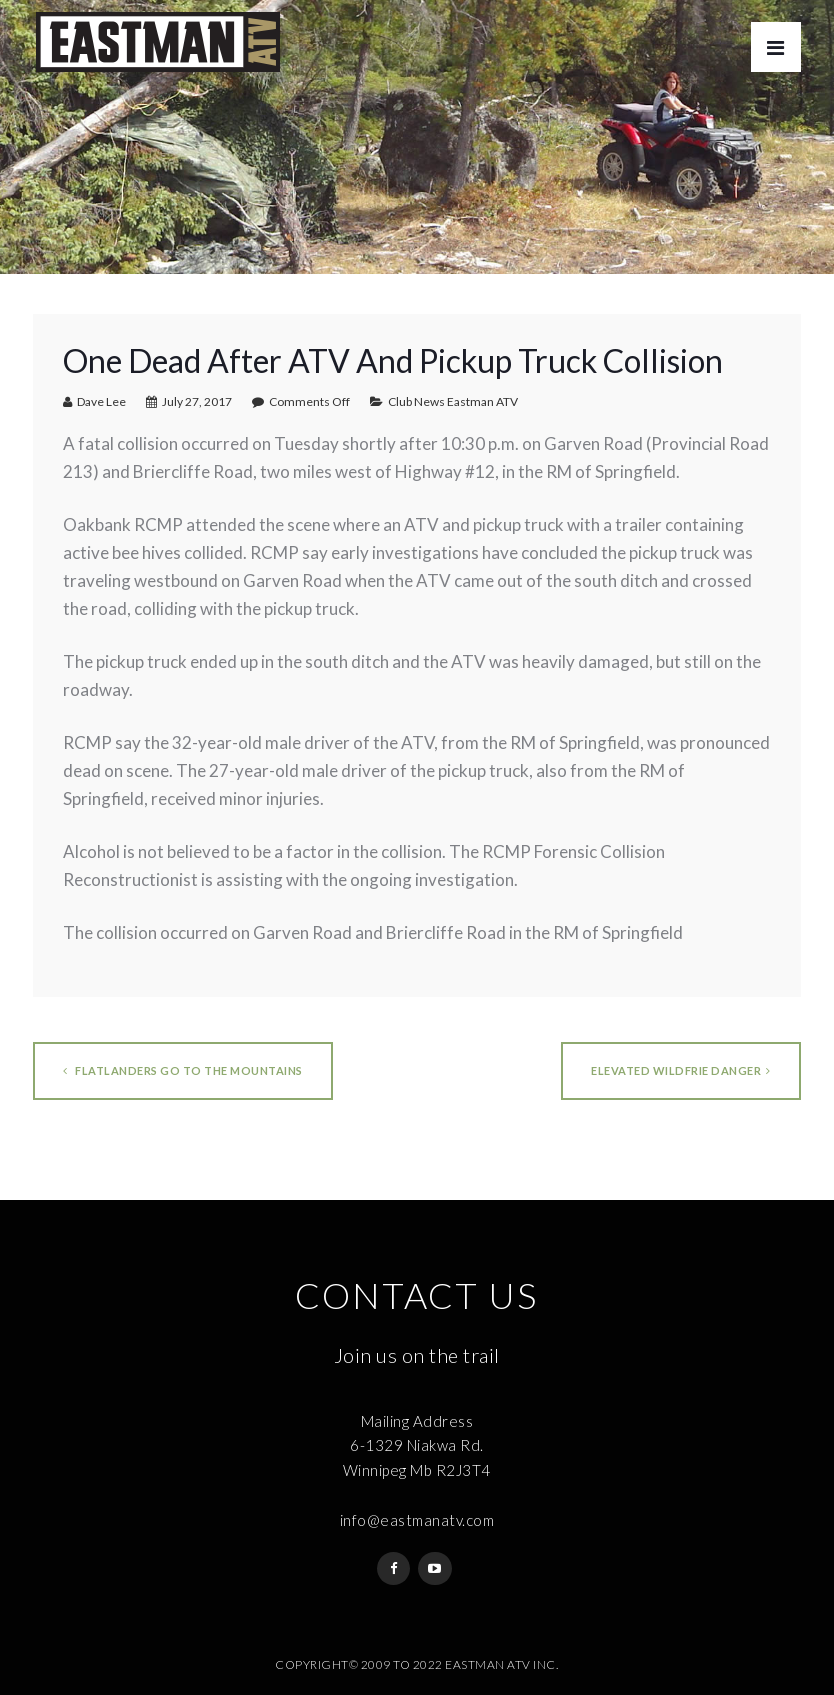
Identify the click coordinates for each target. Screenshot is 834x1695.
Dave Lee (101, 401)
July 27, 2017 (197, 401)
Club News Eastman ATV (453, 401)
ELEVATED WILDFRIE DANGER (681, 1070)
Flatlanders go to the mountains (183, 1070)
